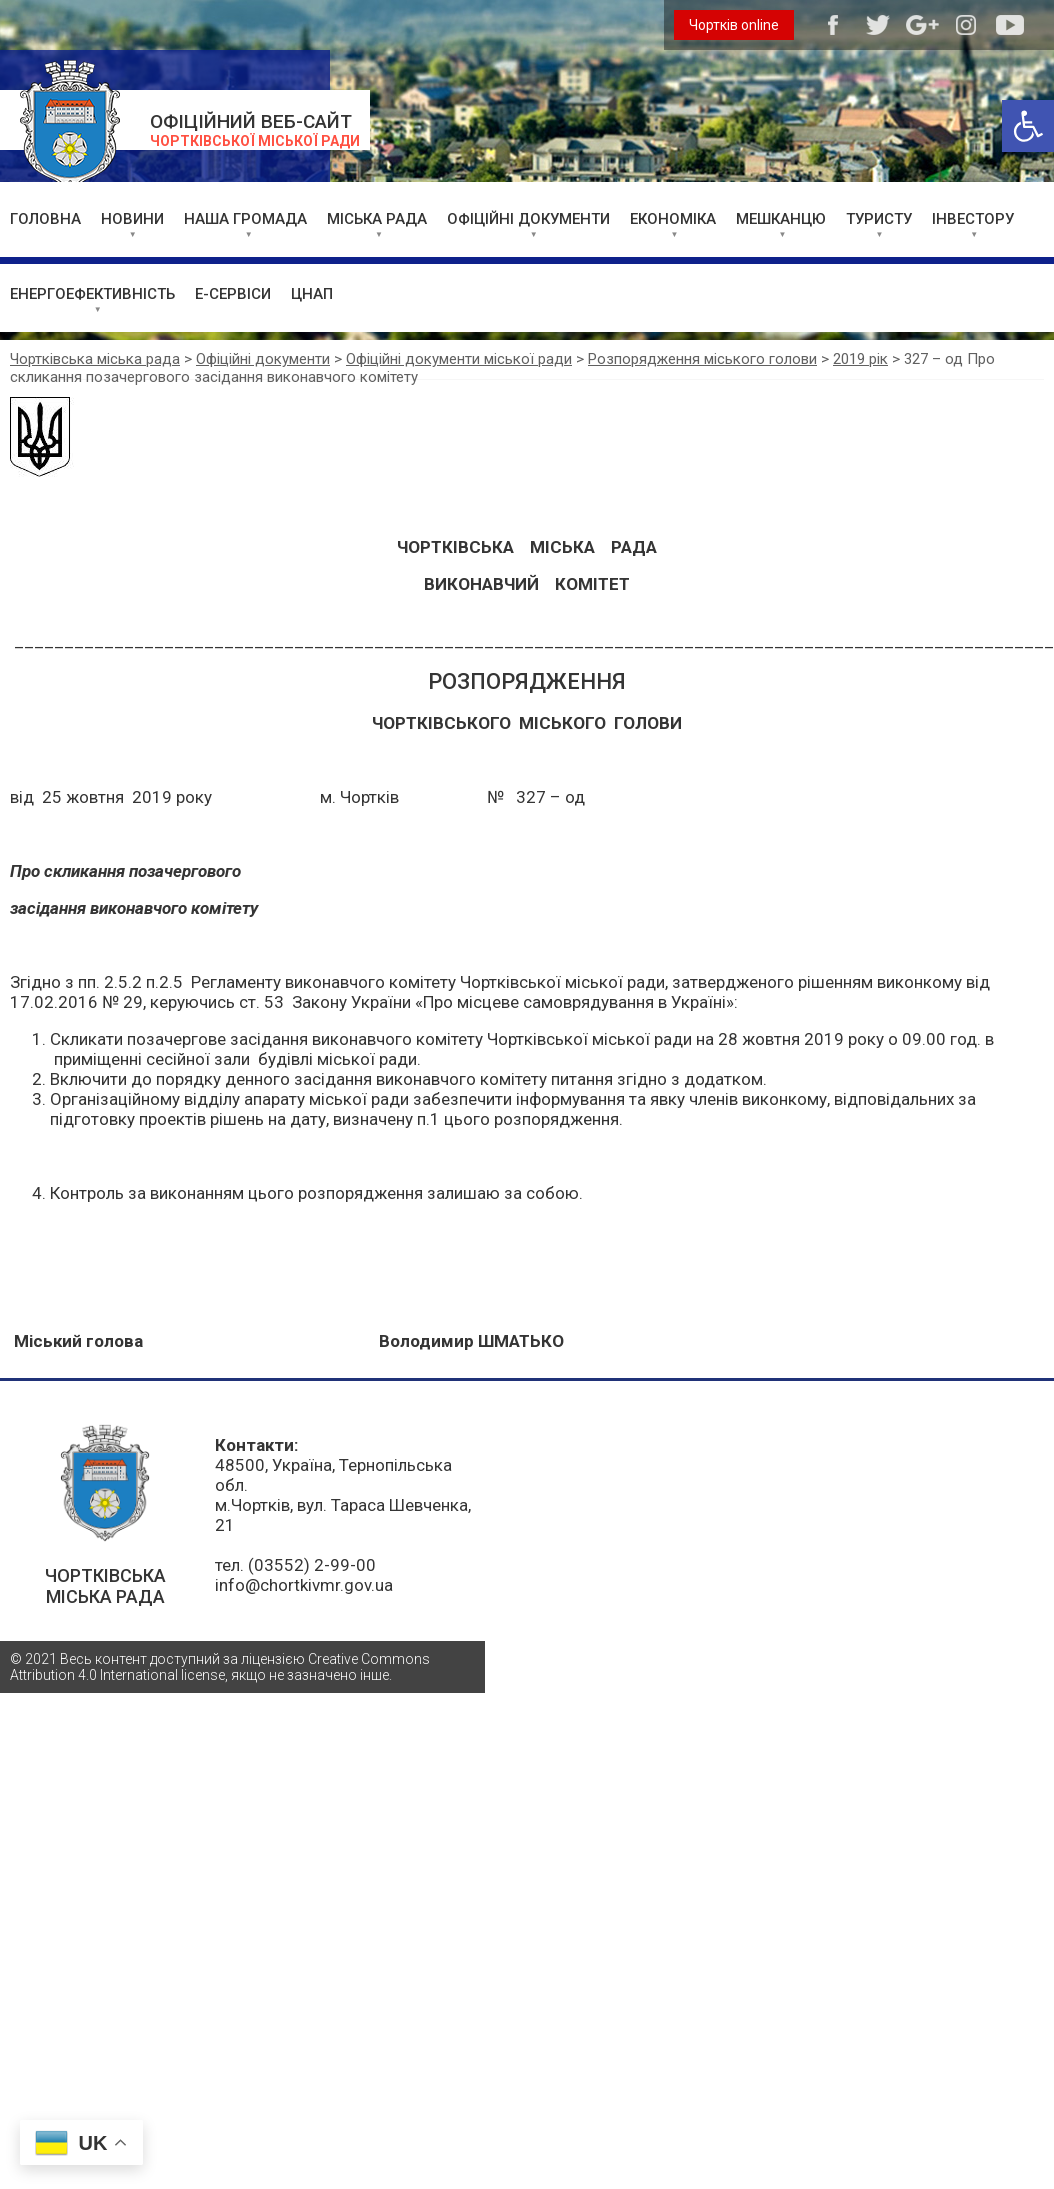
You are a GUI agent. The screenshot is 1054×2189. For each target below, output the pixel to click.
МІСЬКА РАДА (377, 219)
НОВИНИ (132, 219)
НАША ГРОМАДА (245, 219)
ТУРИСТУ (879, 219)
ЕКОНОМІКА (673, 219)
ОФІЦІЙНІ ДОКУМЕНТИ (528, 219)
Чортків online (734, 25)
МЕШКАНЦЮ (781, 219)
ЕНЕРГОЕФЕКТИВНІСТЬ (92, 294)
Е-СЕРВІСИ (233, 294)
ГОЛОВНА (45, 219)
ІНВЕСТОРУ (973, 219)
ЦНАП (312, 294)
